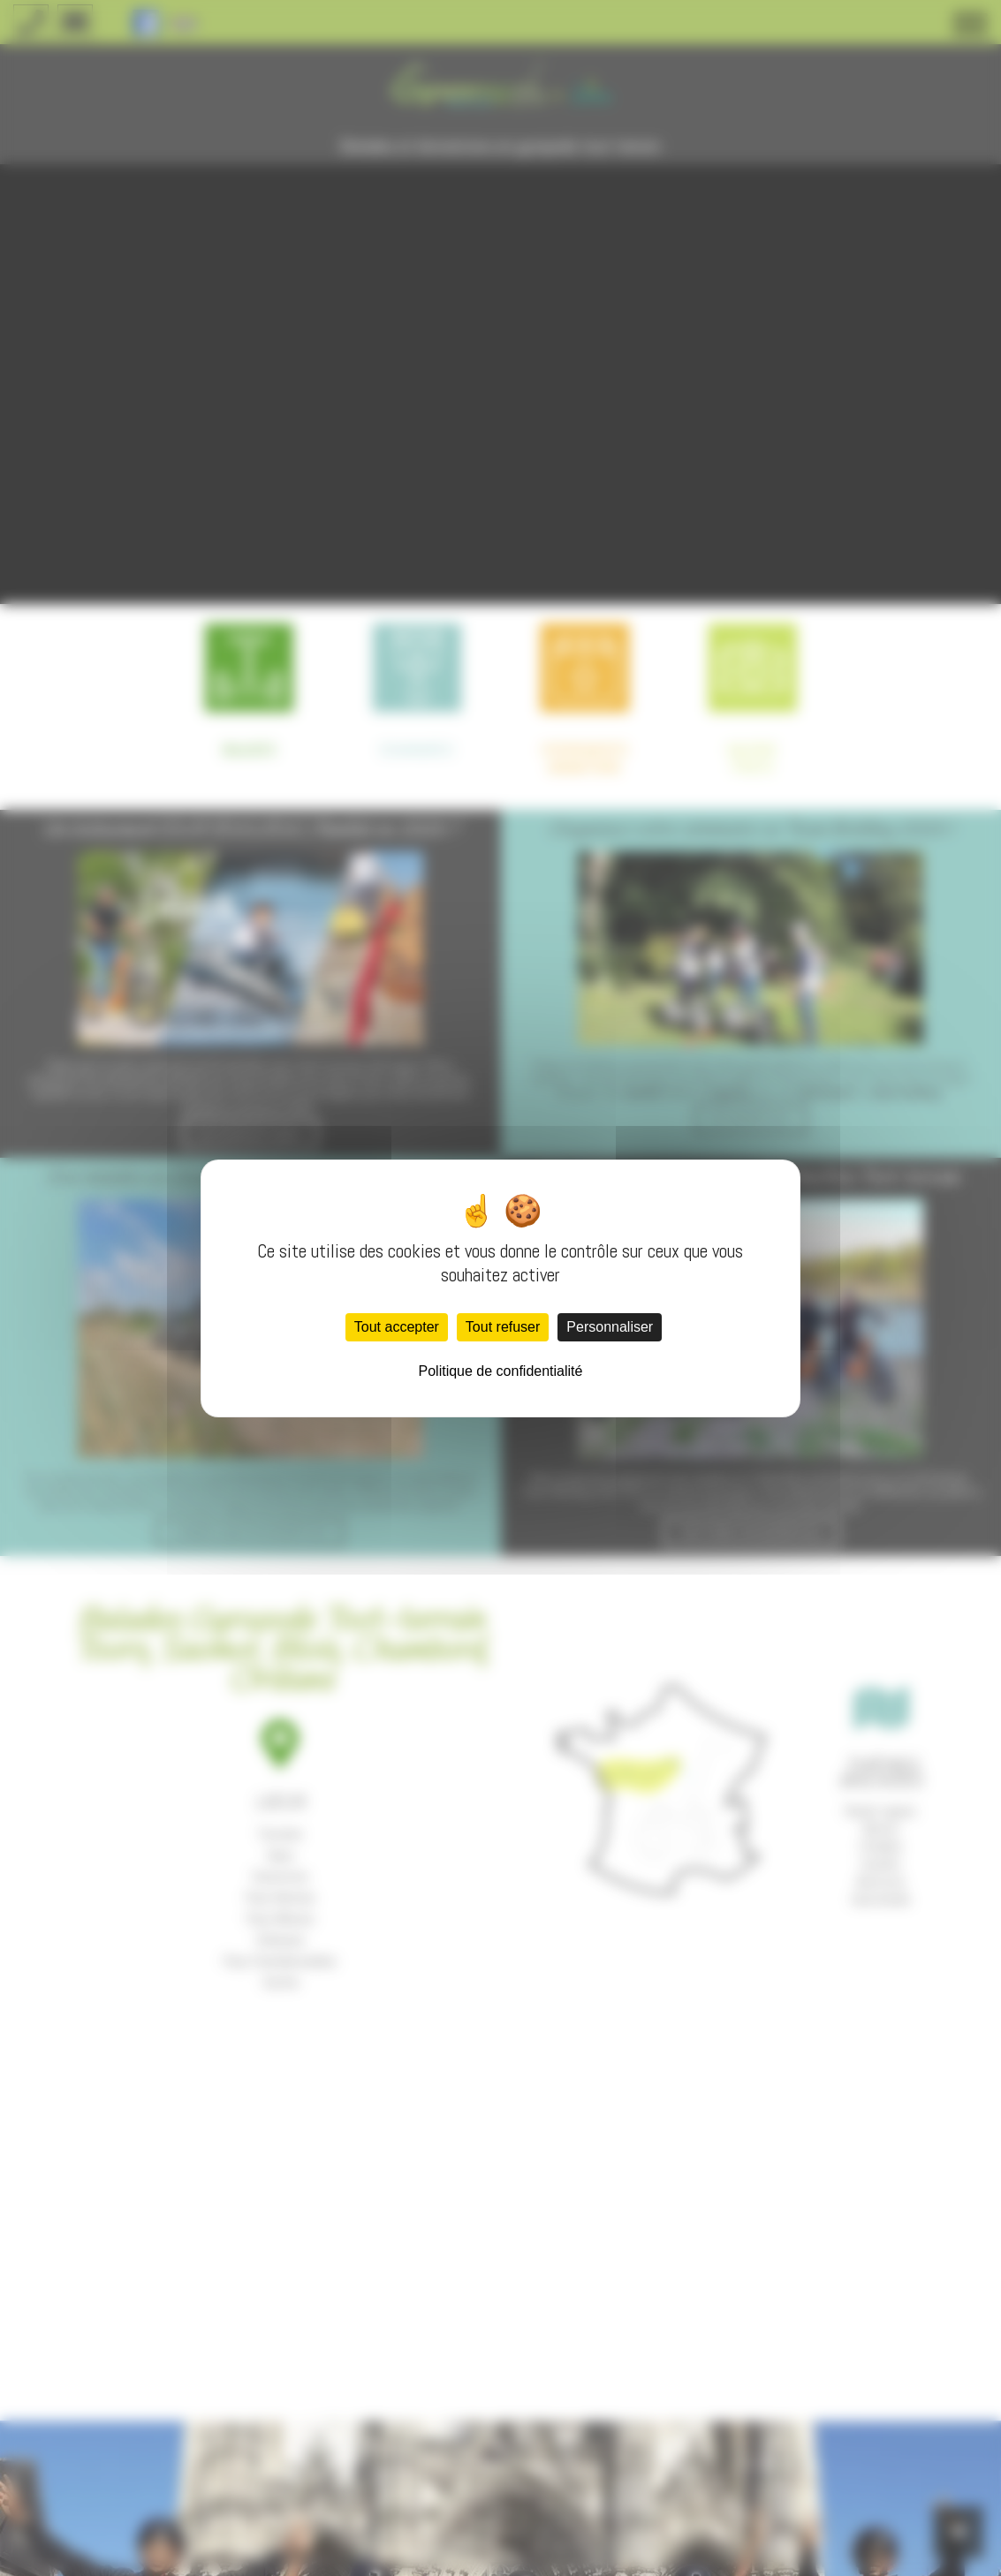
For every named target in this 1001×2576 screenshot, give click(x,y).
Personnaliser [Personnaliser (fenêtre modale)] (609, 1326)
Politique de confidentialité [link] (501, 1371)
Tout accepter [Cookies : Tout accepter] (396, 1326)
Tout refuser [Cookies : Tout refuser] (503, 1326)
